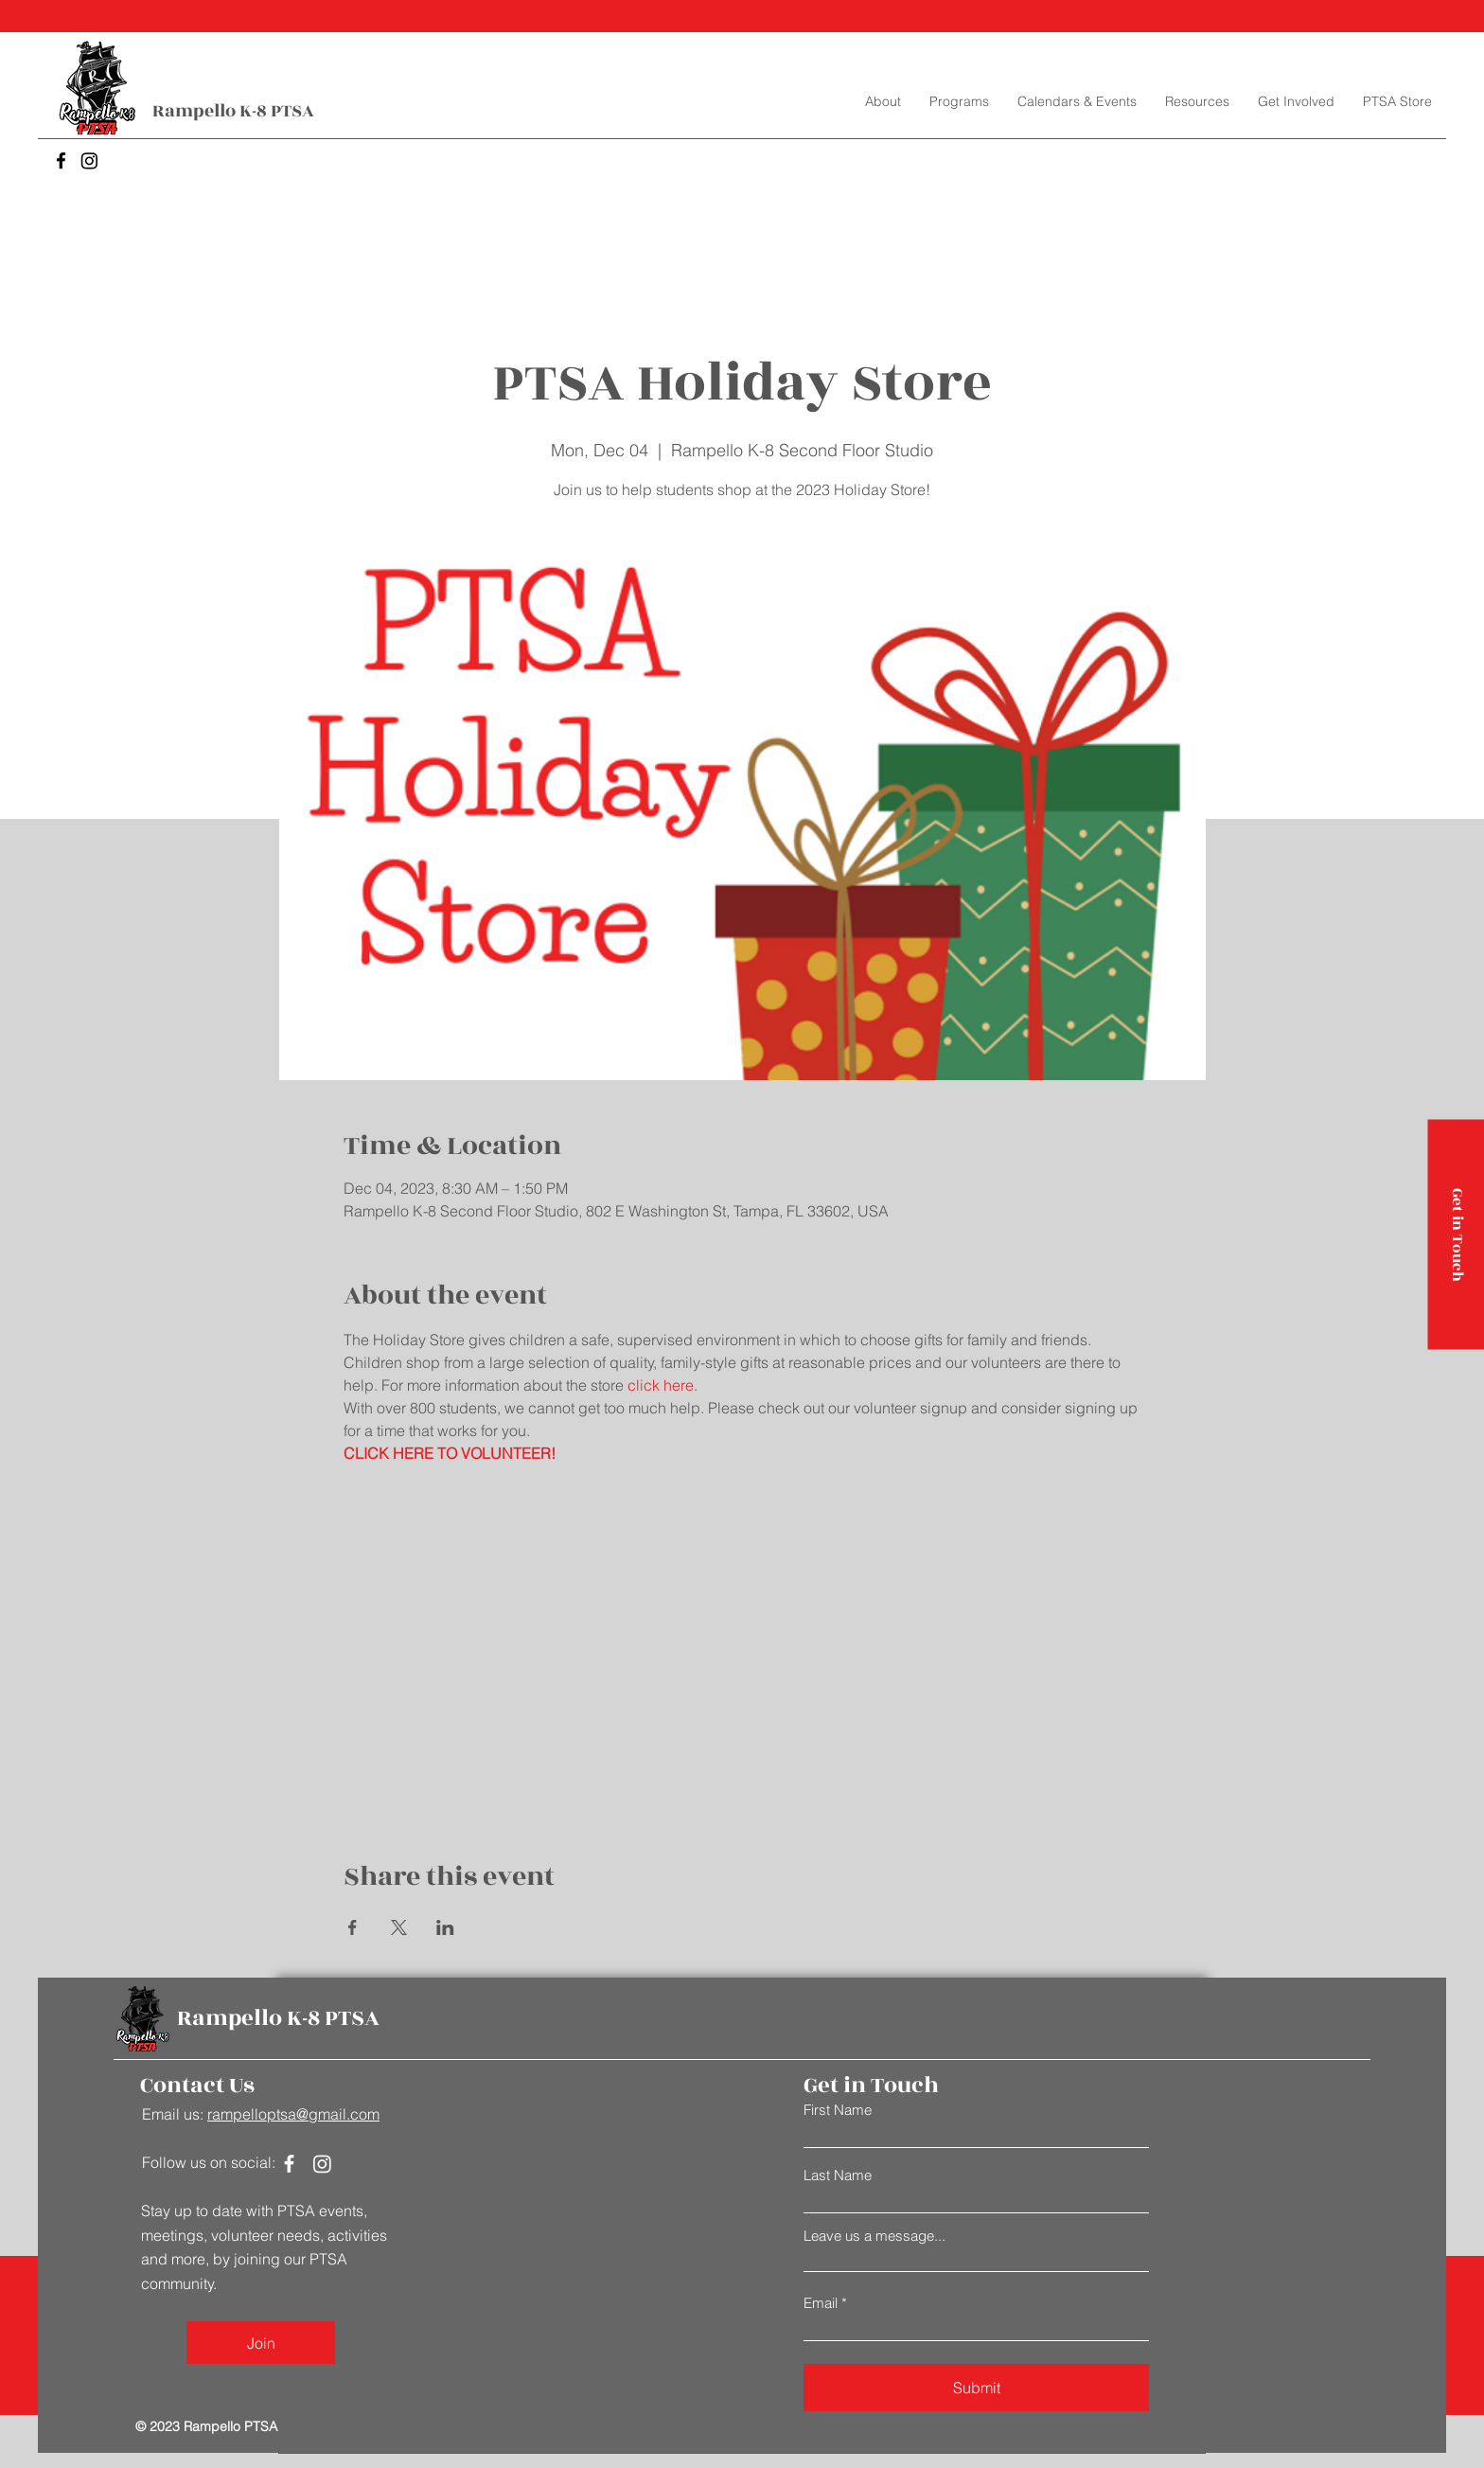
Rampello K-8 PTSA (233, 111)
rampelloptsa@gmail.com (293, 2113)
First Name (838, 2110)
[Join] (260, 2342)
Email (821, 2303)
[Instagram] (89, 160)
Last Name (838, 2175)
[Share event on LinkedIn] (445, 1927)
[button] (959, 101)
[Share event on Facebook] (353, 1927)
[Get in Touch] (1455, 1234)
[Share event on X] (399, 1927)
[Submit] (976, 2387)
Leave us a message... (874, 2235)
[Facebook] (61, 160)
